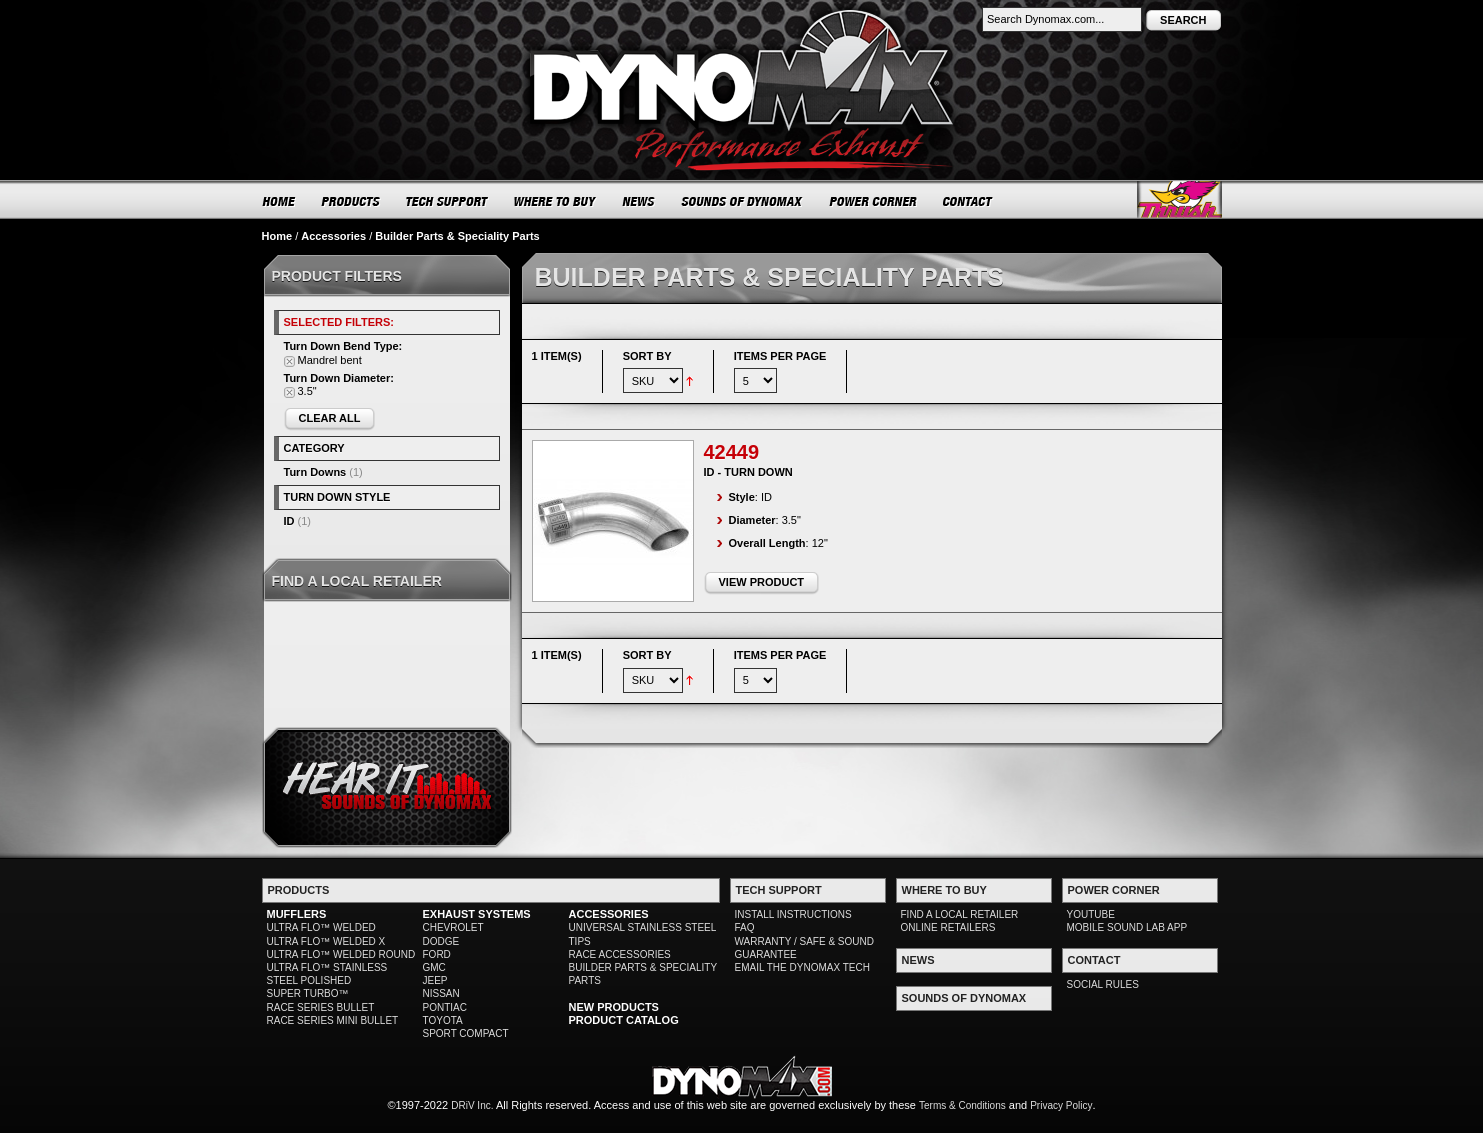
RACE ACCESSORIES (620, 954)
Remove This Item (289, 361)
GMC (434, 967)
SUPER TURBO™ (308, 993)
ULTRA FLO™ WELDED (321, 927)
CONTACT (968, 201)
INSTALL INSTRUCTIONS (793, 914)
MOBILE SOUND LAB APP (1127, 927)
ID (289, 521)
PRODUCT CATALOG (624, 1020)
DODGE (441, 941)
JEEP (435, 980)
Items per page (780, 356)
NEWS (639, 201)
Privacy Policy (1061, 1105)
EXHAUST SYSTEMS (477, 914)
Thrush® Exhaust (1179, 199)
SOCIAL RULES (1103, 984)
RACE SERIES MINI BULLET (333, 1020)
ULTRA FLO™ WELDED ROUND (341, 954)
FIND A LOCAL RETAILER (960, 914)
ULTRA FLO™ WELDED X (326, 941)
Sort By (647, 356)
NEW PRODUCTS (614, 1007)
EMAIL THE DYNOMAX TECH (802, 967)
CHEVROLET (453, 927)
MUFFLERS (297, 914)
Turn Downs (315, 472)
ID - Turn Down (748, 472)
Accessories (333, 236)
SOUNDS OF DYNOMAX (742, 201)
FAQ (745, 927)
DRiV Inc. (472, 1105)
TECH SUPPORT (447, 201)
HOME (279, 201)
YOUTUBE (1091, 914)
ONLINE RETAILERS (948, 927)
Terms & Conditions (962, 1105)
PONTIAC (445, 1007)
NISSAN (441, 993)
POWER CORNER (873, 201)
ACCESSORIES (609, 914)
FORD (437, 954)
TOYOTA (443, 1020)
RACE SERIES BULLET (321, 1007)
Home (277, 236)
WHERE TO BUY (555, 201)
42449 (732, 452)
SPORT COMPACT (466, 1033)
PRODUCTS (351, 201)
